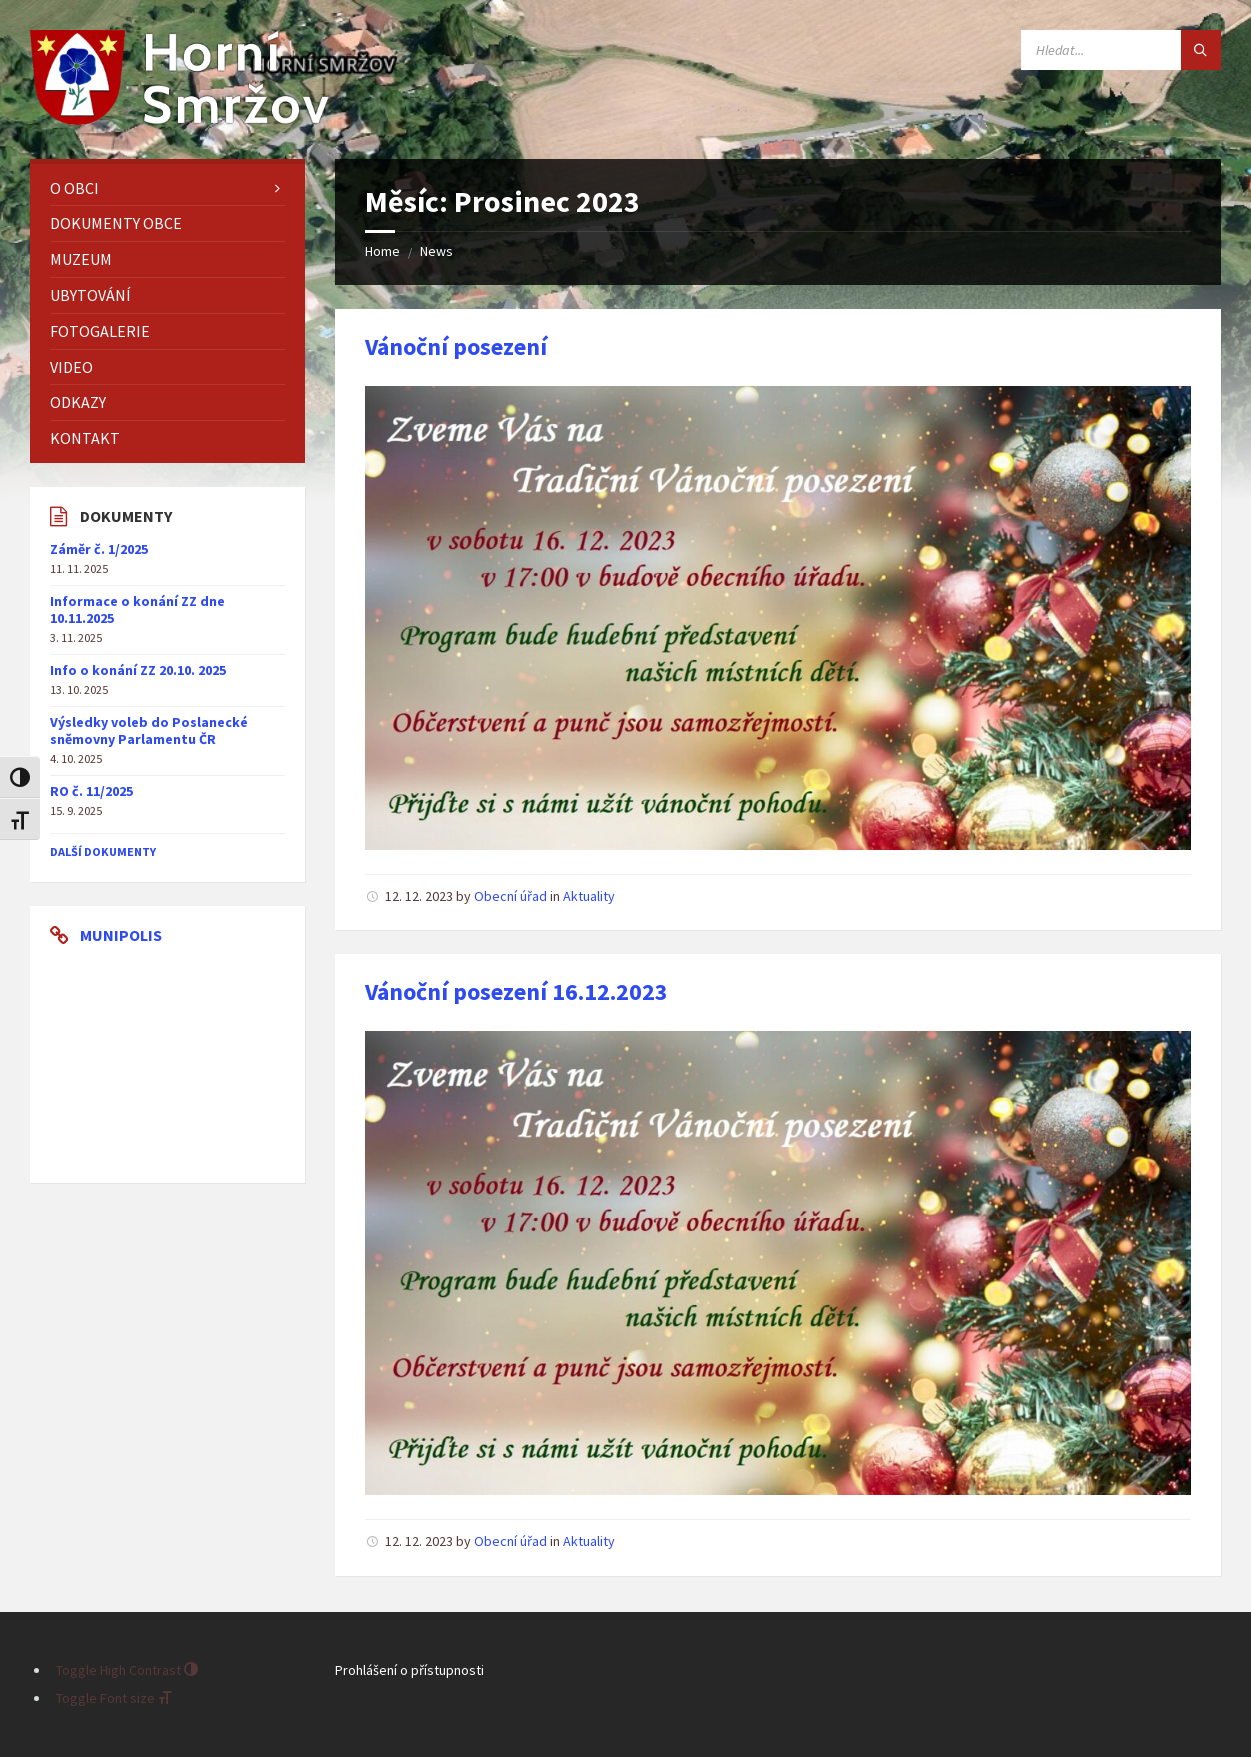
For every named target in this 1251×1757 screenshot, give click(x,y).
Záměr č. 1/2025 (99, 549)
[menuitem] (167, 188)
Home (382, 251)
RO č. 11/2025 (91, 791)
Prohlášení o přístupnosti (409, 1670)
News (436, 251)
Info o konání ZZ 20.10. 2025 (138, 670)
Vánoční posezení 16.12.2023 (516, 991)
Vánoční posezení (456, 346)
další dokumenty (103, 851)
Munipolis (121, 935)
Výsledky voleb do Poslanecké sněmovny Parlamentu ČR (149, 730)
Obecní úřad (510, 896)
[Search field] (1121, 50)
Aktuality (589, 896)
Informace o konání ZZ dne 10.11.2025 (137, 609)
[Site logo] (180, 119)
